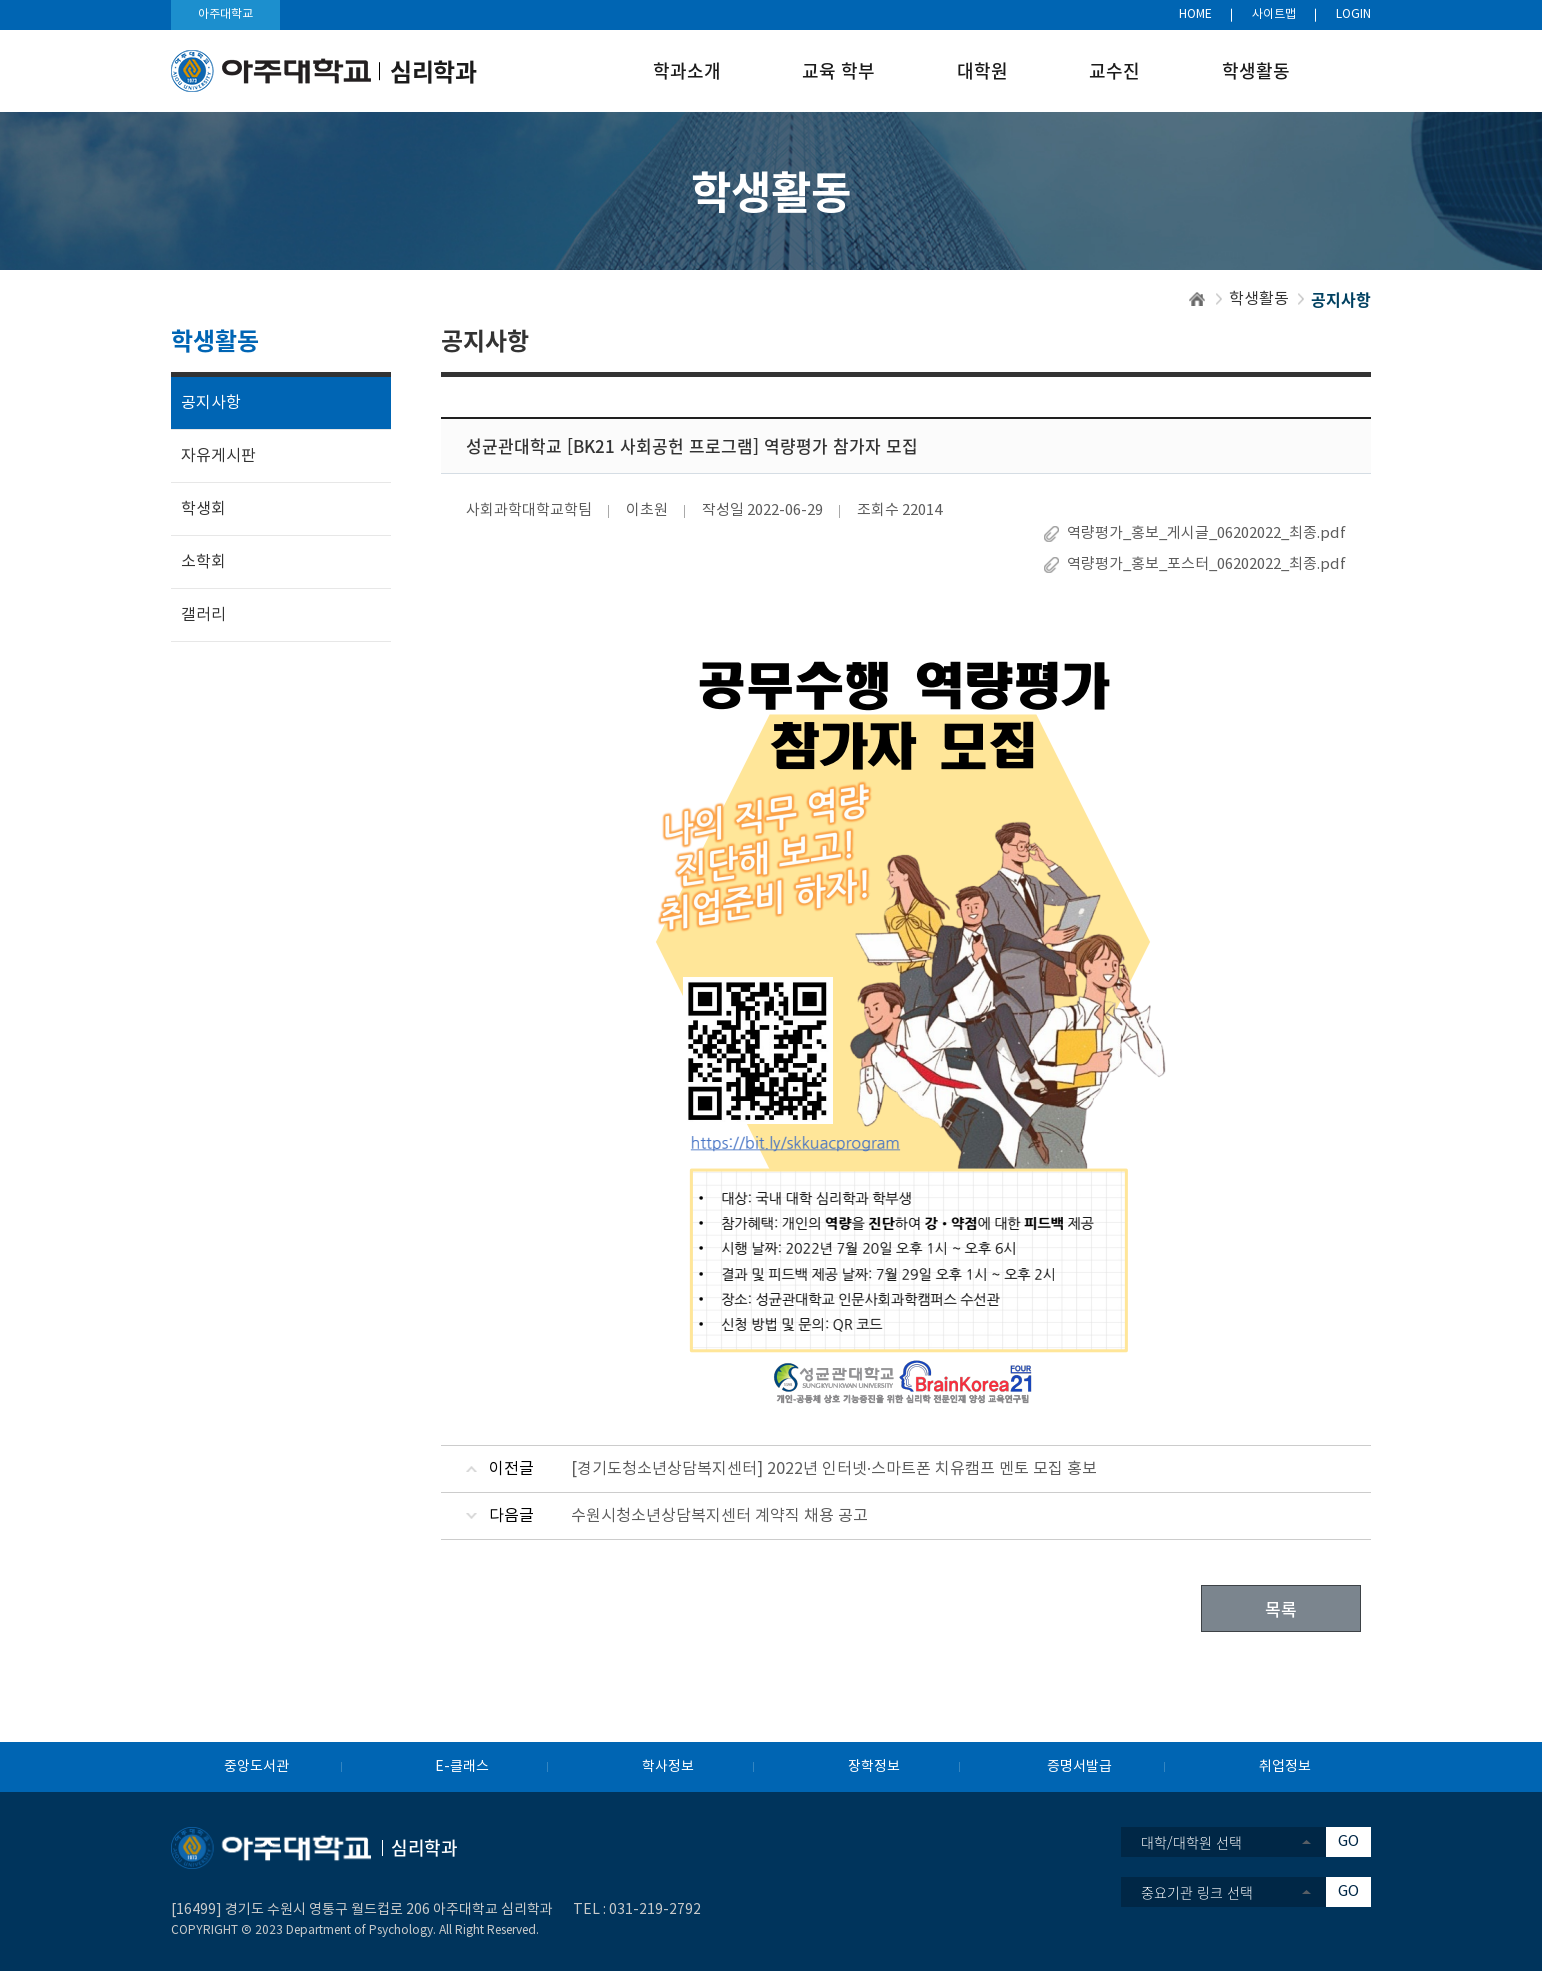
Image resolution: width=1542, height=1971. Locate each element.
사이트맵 (1274, 14)
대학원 (982, 70)
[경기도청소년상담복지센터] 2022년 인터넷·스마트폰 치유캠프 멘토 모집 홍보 (834, 1469)
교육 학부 (838, 70)
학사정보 (668, 1767)
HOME (1195, 14)
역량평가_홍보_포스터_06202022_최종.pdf (1206, 564)
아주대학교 (225, 14)
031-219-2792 (655, 1910)
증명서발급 (1079, 1767)
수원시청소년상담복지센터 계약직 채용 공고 (719, 1516)
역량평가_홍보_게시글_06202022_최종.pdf (1206, 533)
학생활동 (1256, 70)
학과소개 (687, 70)
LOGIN (1353, 14)
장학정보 (874, 1767)
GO (1348, 1841)
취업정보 (1285, 1767)
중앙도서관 (256, 1767)
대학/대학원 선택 (1191, 1842)
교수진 (1114, 70)
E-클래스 (462, 1767)
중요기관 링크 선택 (1197, 1892)
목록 (1281, 1608)
